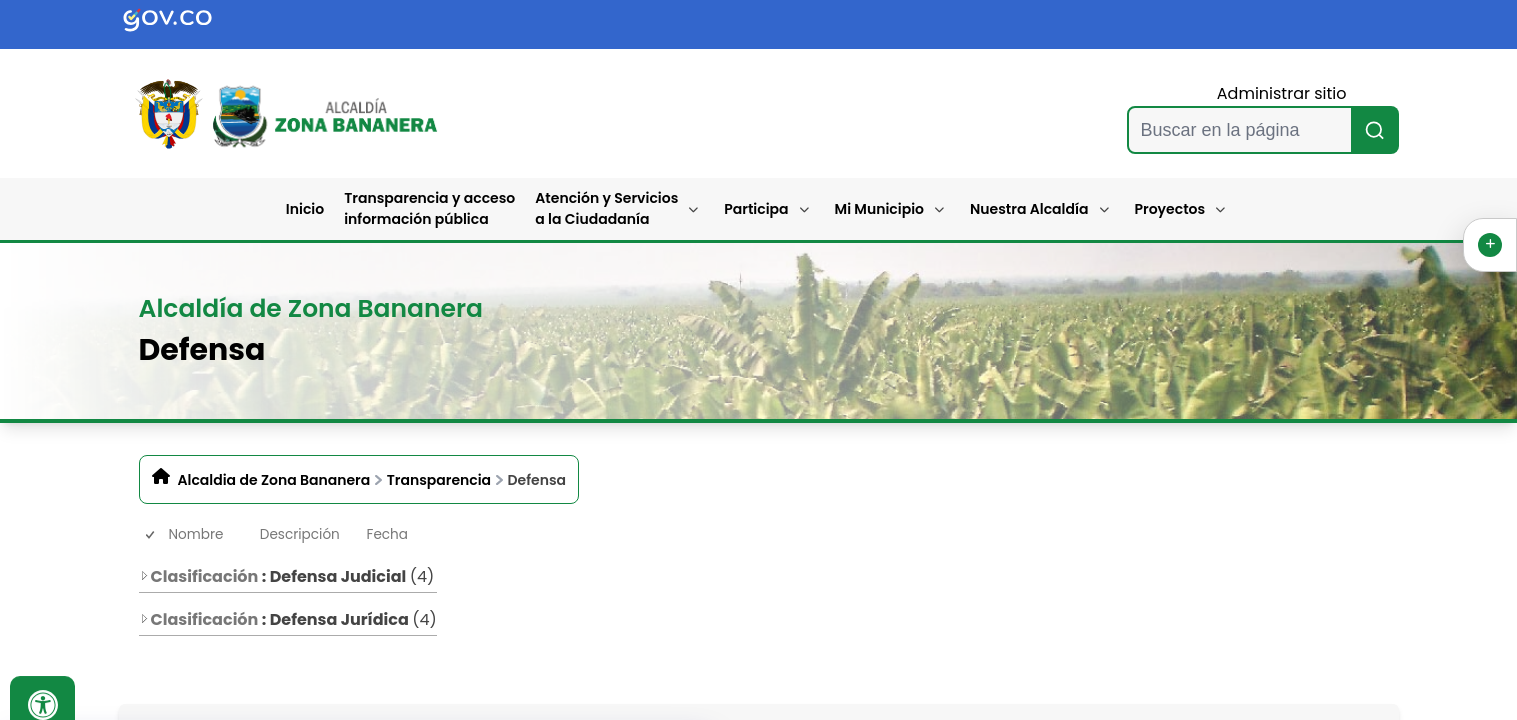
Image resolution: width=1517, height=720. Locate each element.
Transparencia (439, 480)
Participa (756, 209)
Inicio (305, 209)
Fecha (387, 534)
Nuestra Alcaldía (1029, 209)
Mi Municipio (879, 209)
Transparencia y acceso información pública (429, 208)
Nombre (196, 534)
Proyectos (1170, 209)
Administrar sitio (1282, 93)
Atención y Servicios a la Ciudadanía (606, 208)
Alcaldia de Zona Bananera (274, 480)
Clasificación (199, 576)
